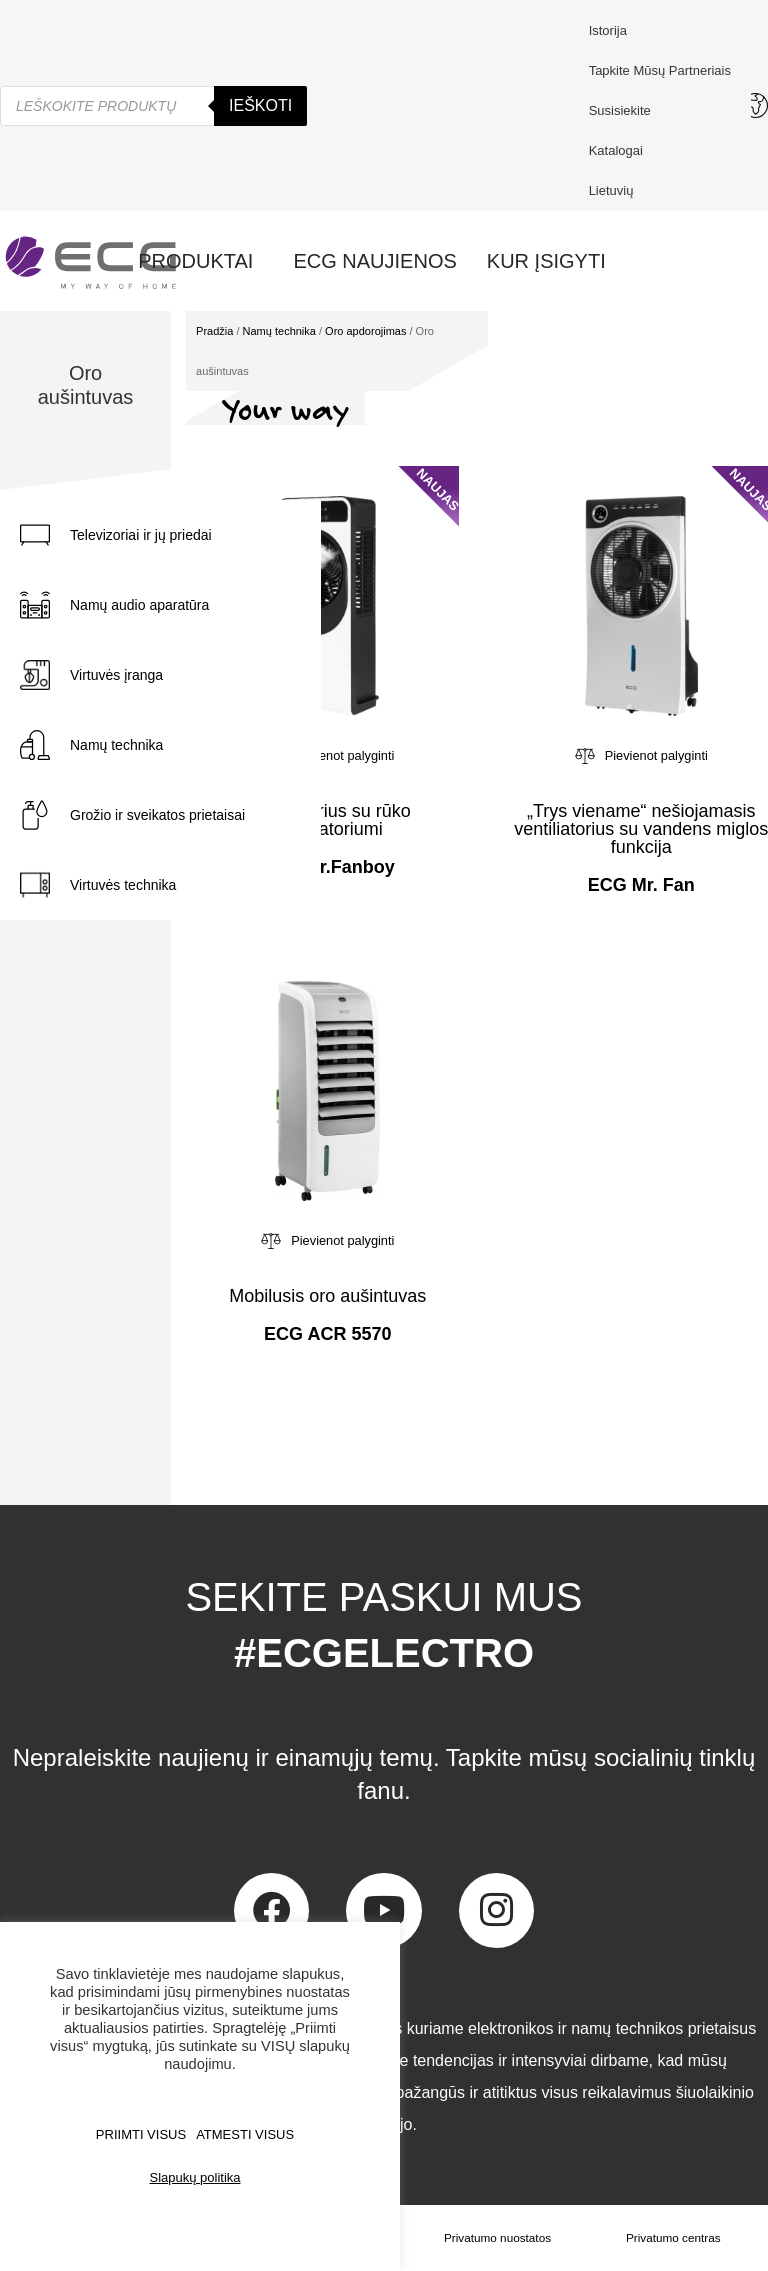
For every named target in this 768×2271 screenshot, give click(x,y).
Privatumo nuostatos (497, 2238)
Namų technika (116, 745)
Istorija (608, 30)
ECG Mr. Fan (641, 885)
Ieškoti (260, 105)
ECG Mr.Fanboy (328, 867)
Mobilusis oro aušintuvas (327, 1296)
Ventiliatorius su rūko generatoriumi (328, 820)
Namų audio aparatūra (139, 605)
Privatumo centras (673, 2238)
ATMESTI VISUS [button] (245, 2134)
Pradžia (214, 331)
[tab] (160, 535)
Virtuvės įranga (116, 675)
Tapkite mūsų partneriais (660, 70)
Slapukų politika (194, 2177)
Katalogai (616, 150)
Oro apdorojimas (365, 331)
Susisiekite (625, 111)
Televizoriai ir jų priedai (141, 535)
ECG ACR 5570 (327, 1334)
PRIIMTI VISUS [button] (141, 2134)
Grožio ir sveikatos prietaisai (157, 815)
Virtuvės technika (123, 885)
